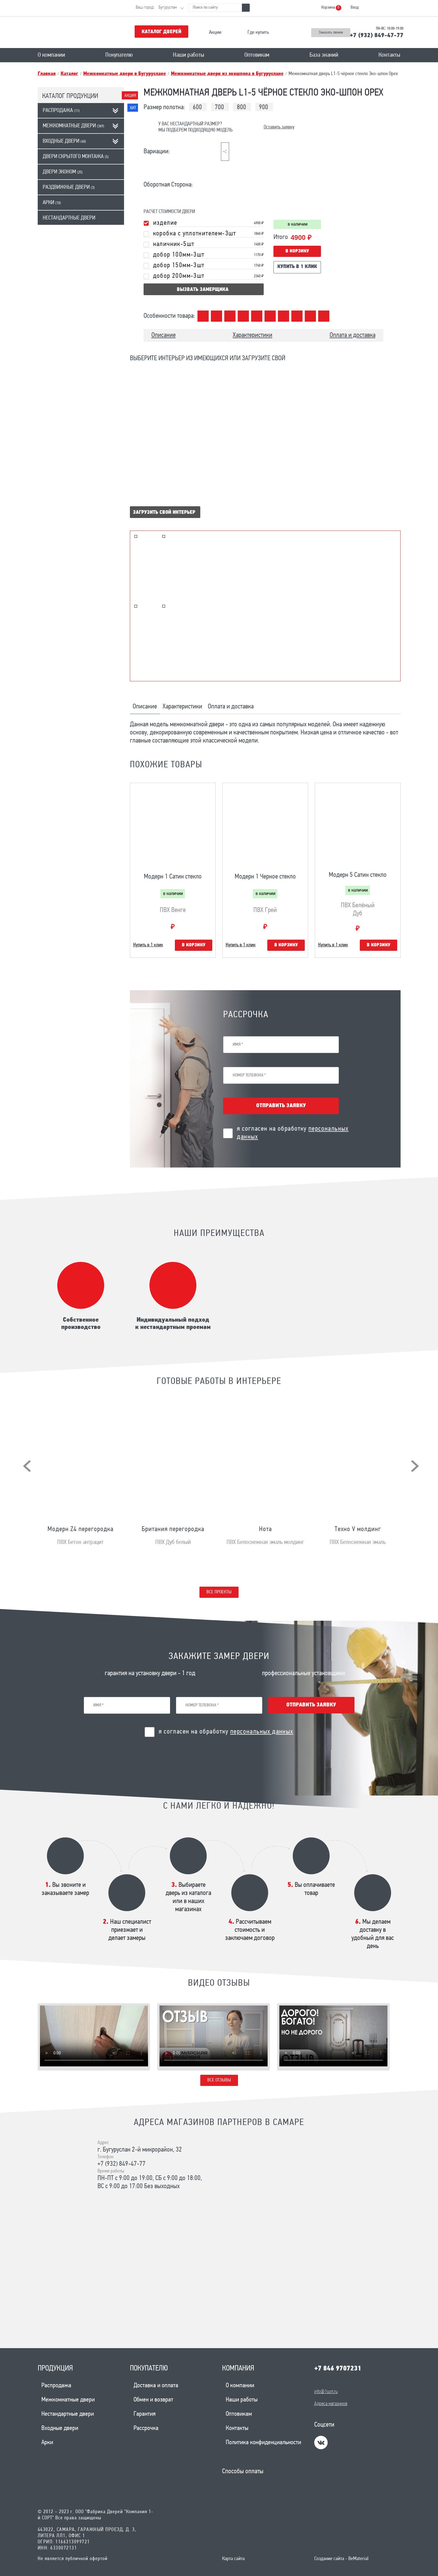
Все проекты (219, 1592)
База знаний (324, 55)
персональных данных (261, 1732)
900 (263, 107)
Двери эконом (63, 172)
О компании (51, 55)
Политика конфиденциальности (263, 2442)
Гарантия (145, 2414)
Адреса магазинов (330, 2404)
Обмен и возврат (153, 2400)
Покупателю (119, 55)
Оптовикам (256, 55)
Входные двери (64, 141)
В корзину (297, 251)
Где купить (258, 32)
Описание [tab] (145, 706)
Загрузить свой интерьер (164, 512)
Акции (215, 32)
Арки (52, 203)
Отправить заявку (281, 1106)
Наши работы (188, 55)
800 (241, 107)
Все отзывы (219, 2080)
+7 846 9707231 (337, 2368)
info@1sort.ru (326, 2391)
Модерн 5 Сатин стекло (358, 875)
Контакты (389, 55)
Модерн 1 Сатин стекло (173, 876)
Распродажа (61, 110)
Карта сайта (233, 2558)
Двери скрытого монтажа (76, 156)
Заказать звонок (331, 32)
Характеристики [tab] (182, 706)
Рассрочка (146, 2428)
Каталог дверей (161, 32)
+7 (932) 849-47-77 (376, 35)
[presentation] (27, 1466)
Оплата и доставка (352, 335)
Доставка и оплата (156, 2385)
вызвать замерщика (202, 289)
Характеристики (252, 335)
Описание (163, 335)
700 (219, 107)
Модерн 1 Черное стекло (265, 876)
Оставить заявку (279, 127)
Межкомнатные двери (73, 126)
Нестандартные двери (69, 218)
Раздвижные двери (69, 187)
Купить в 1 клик (297, 266)
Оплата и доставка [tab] (231, 706)
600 (197, 107)
